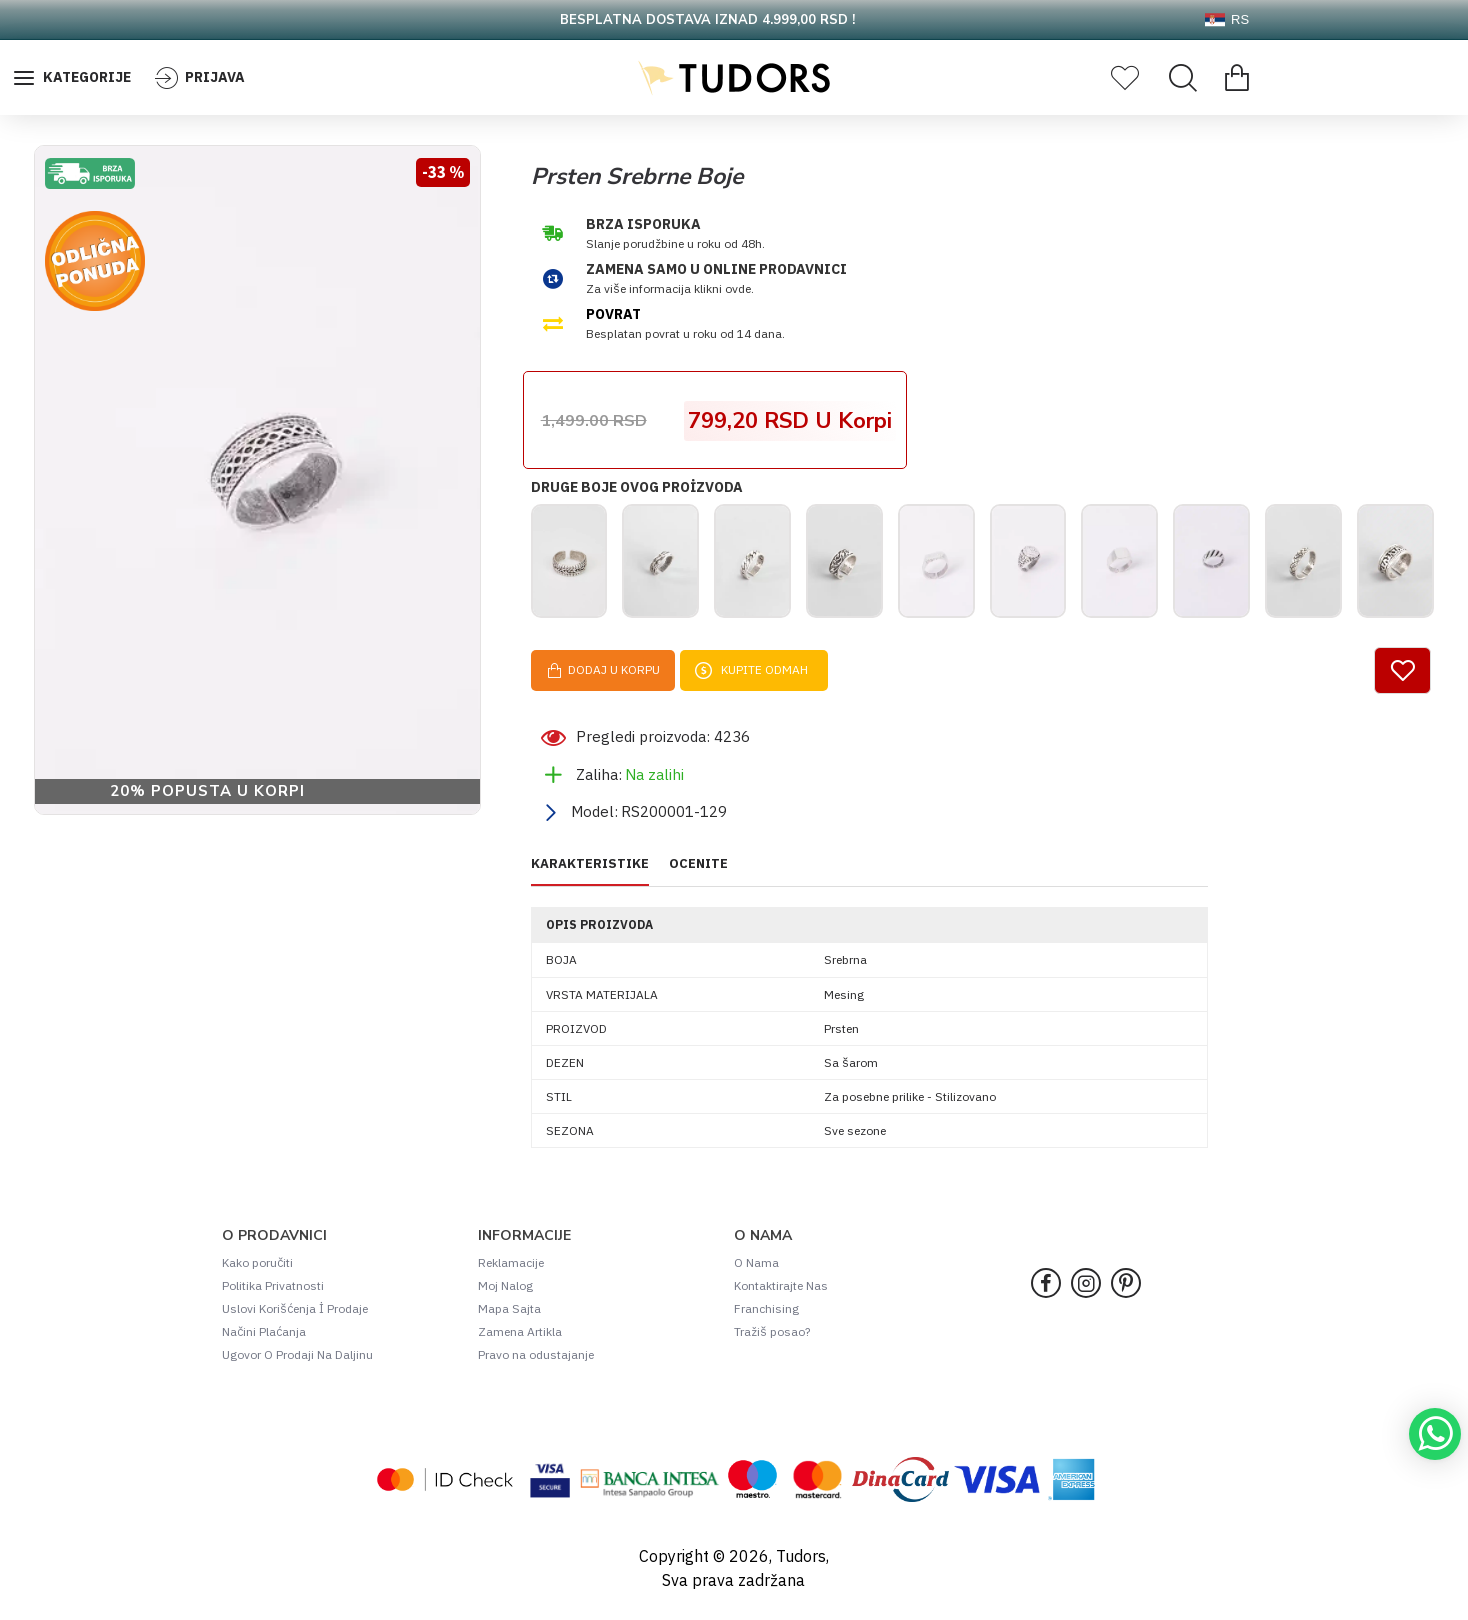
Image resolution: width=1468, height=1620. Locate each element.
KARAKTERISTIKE (590, 872)
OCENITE (698, 872)
